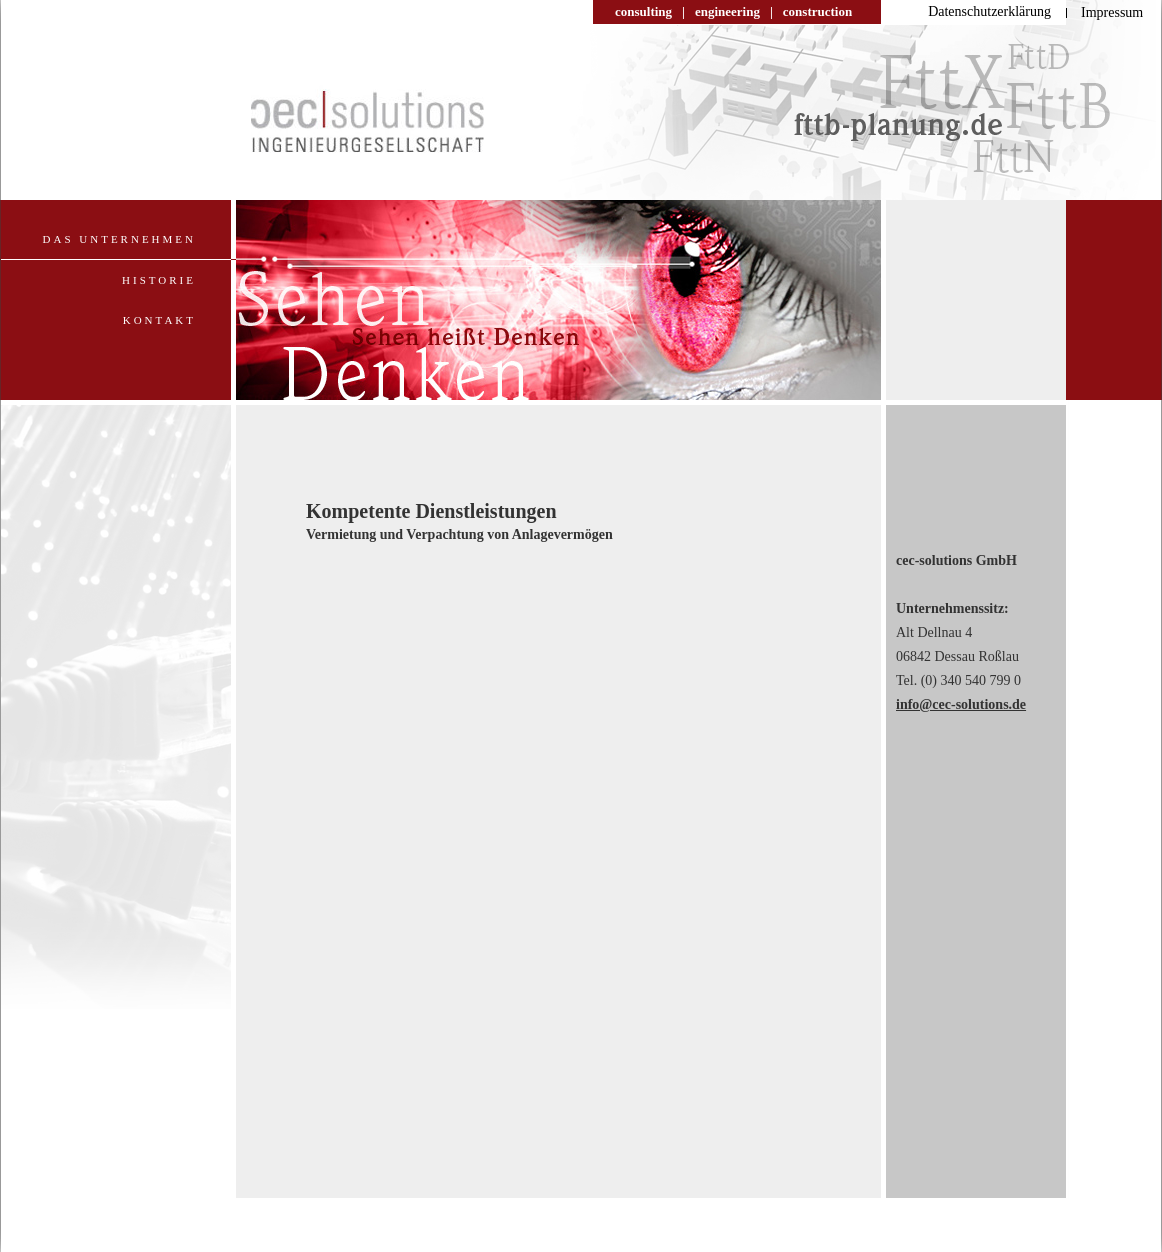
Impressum (1112, 12)
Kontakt (159, 320)
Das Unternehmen (119, 239)
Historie (159, 280)
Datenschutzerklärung (989, 11)
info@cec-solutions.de (961, 704)
